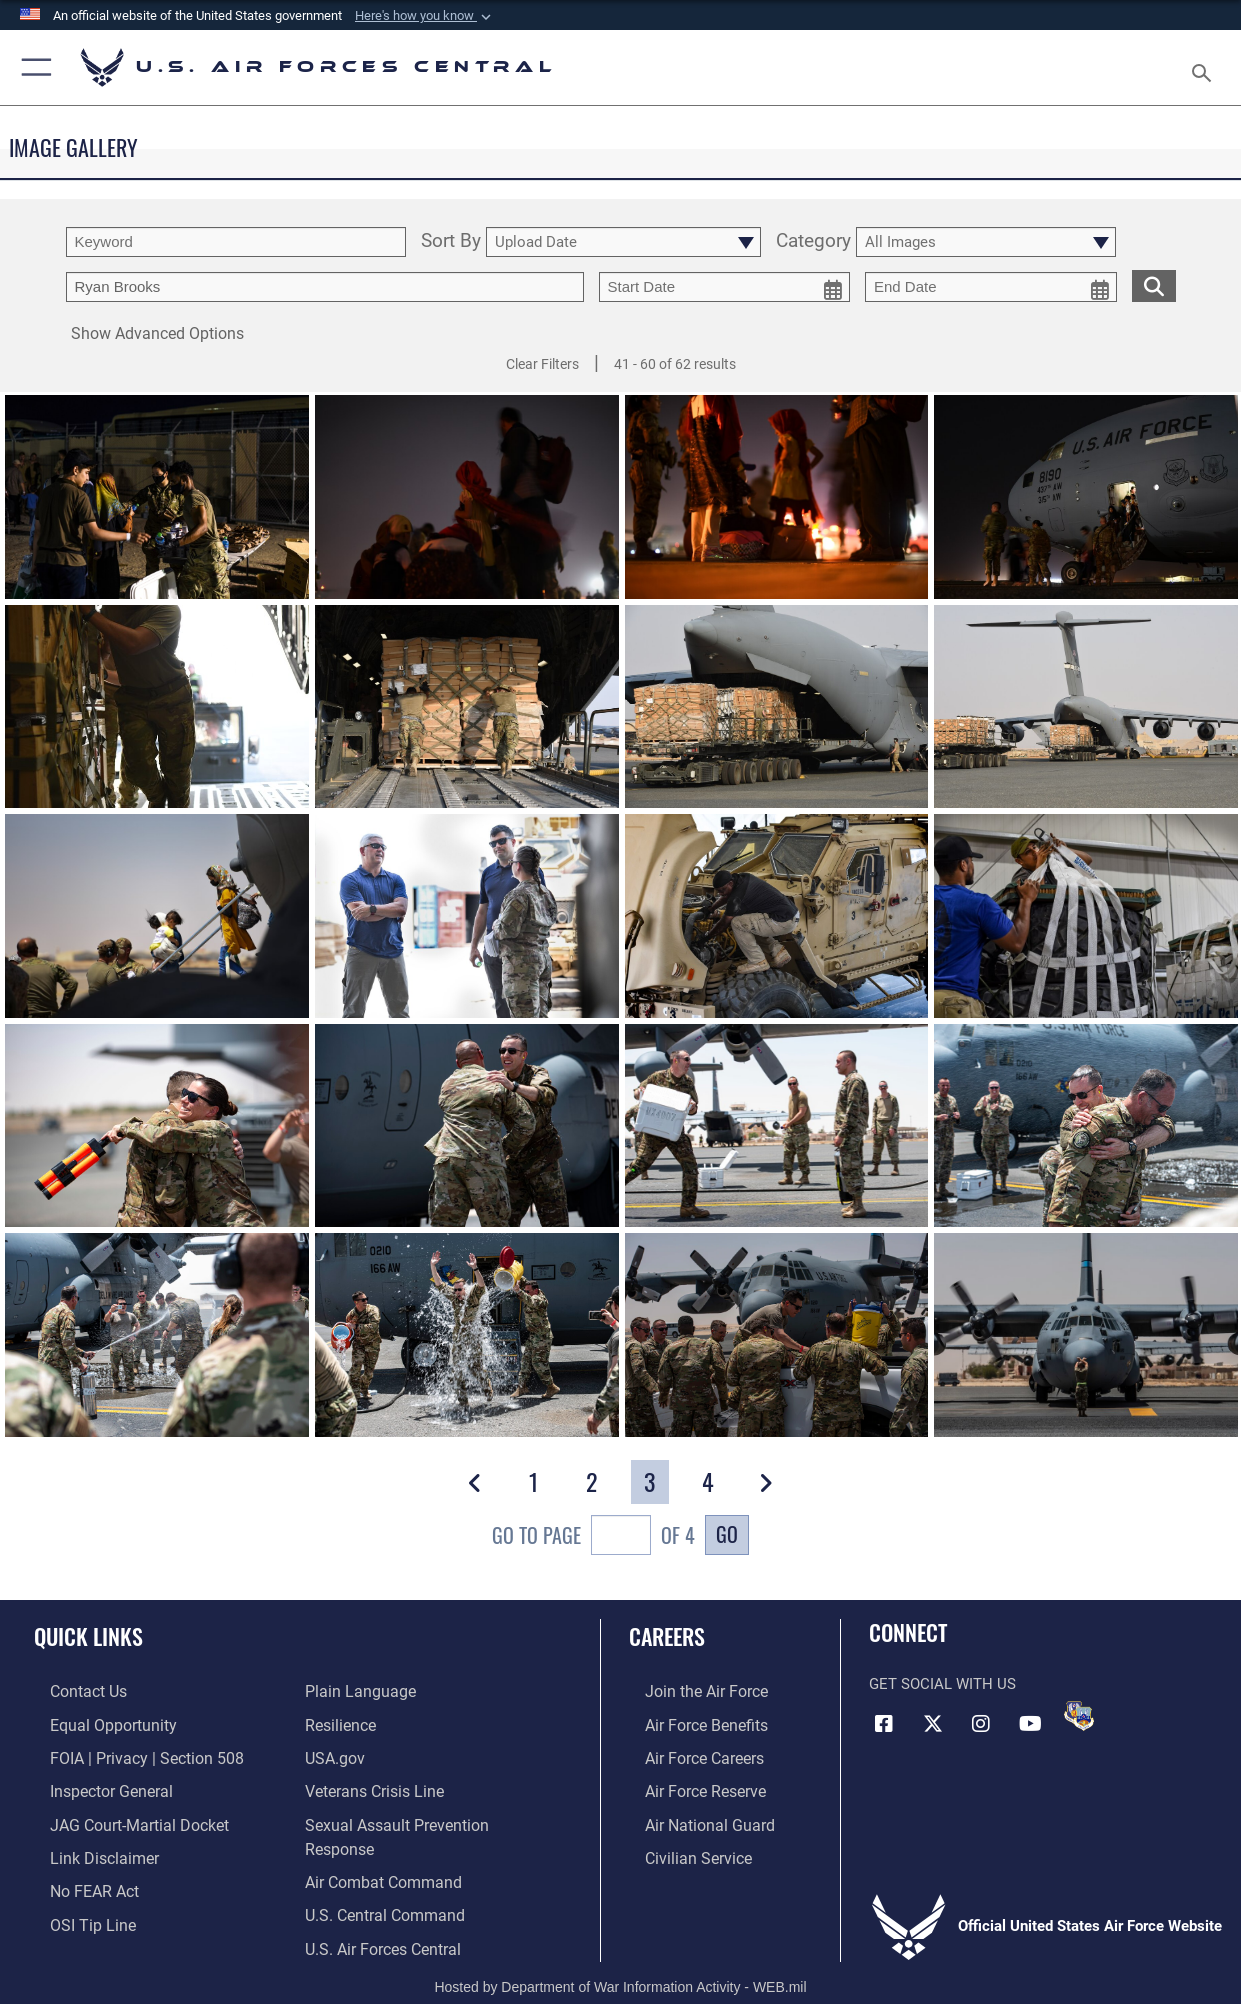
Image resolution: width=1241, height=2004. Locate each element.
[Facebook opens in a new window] (884, 1723)
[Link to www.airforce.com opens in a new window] (688, 1691)
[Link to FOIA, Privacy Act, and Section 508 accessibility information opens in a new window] (125, 1755)
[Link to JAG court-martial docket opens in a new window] (120, 1818)
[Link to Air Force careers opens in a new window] (687, 1755)
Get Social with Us (942, 1684)
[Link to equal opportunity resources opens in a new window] (93, 1723)
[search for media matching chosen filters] (1154, 285)
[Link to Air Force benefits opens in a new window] (688, 1723)
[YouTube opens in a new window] (1030, 1723)
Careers (667, 1635)
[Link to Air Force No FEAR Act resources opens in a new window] (77, 1882)
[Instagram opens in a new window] (981, 1723)
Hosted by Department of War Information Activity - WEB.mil (620, 1959)
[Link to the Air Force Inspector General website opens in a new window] (93, 1786)
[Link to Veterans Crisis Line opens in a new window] (372, 1786)
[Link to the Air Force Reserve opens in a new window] (688, 1786)
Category (813, 242)
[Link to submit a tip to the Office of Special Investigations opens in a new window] (74, 1914)
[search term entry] (236, 242)
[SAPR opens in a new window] (427, 1818)
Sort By (451, 242)
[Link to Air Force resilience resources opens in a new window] (339, 1723)
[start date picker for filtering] (725, 287)
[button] (425, 16)
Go (727, 1534)
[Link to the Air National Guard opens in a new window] (690, 1818)
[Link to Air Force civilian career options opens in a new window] (680, 1850)
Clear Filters (542, 364)
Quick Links (88, 1635)
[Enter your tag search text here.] (325, 287)
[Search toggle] (1206, 67)
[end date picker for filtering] (991, 287)
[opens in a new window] (355, 1691)
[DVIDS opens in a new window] (1079, 1716)
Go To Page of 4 (593, 1537)
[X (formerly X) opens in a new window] (933, 1723)
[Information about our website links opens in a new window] (86, 1850)
